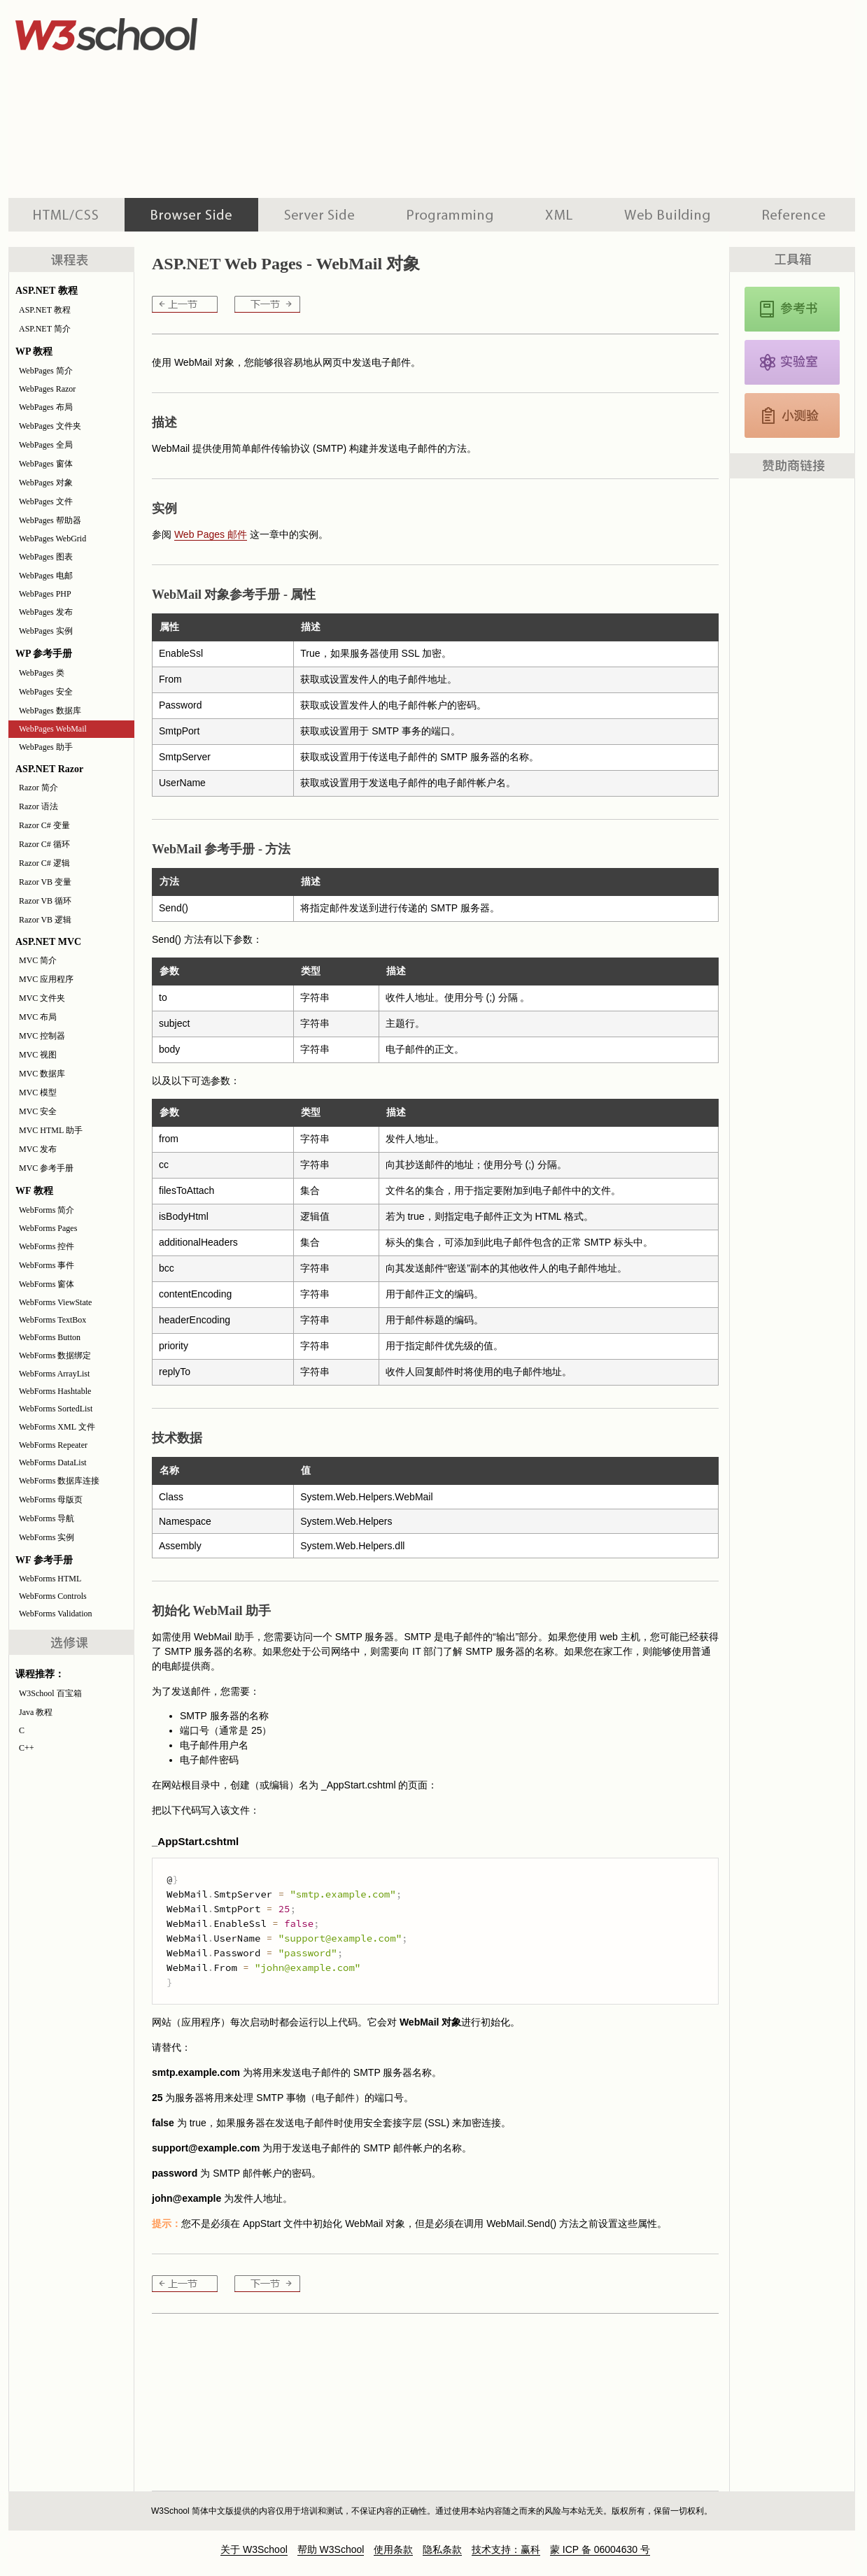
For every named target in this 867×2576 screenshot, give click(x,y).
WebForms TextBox (52, 1320)
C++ (26, 1748)
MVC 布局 (38, 1017)
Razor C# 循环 (44, 844)
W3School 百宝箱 (50, 1693)
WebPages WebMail (53, 729)
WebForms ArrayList (54, 1374)
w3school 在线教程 (138, 31)
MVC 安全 (38, 1111)
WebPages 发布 (46, 612)
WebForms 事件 (46, 1265)
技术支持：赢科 (506, 2549)
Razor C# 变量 (44, 825)
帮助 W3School (331, 2549)
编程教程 (450, 215)
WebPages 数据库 (50, 711)
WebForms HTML (50, 1579)
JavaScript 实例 (792, 362)
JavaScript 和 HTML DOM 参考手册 (792, 309)
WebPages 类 (41, 673)
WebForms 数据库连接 (59, 1481)
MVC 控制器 (42, 1036)
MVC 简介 (38, 960)
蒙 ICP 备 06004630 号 (600, 2549)
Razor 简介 (38, 787)
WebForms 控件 (46, 1246)
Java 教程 (35, 1712)
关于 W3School (254, 2549)
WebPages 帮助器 (50, 520)
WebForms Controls (53, 1596)
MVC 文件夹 (42, 998)
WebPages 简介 (46, 371)
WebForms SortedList (55, 1409)
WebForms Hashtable (55, 1391)
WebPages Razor (47, 389)
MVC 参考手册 (46, 1168)
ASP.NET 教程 (45, 310)
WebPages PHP (45, 594)
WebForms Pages (48, 1228)
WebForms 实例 (46, 1537)
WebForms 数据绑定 (55, 1355)
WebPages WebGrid (52, 538)
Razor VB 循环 (45, 901)
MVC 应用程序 (46, 979)
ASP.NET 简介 (45, 329)
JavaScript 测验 (792, 415)
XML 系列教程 (558, 215)
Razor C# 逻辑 (44, 863)
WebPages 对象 (46, 483)
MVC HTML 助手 (51, 1130)
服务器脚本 (319, 215)
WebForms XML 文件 (57, 1427)
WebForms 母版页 (51, 1499)
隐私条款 (442, 2549)
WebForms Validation (55, 1613)
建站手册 (667, 215)
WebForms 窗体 (46, 1284)
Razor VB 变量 (45, 882)
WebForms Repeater (53, 1445)
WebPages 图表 (46, 557)
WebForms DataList (53, 1462)
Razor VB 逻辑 (45, 920)
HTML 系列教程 (66, 215)
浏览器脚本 (191, 215)
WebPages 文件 (46, 501)
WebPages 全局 (46, 445)
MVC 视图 (38, 1055)
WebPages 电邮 (46, 576)
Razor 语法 (38, 806)
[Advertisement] (493, 98)
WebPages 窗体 (46, 464)
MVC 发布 (38, 1149)
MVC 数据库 (42, 1074)
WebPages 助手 (46, 747)
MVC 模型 (38, 1092)
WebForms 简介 (46, 1210)
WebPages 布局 (46, 407)
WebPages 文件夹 (50, 426)
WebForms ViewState (55, 1302)
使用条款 (393, 2549)
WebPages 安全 (46, 692)
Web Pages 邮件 (210, 534)
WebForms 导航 (46, 1518)
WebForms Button (49, 1337)
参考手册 (795, 215)
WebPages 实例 (46, 631)
